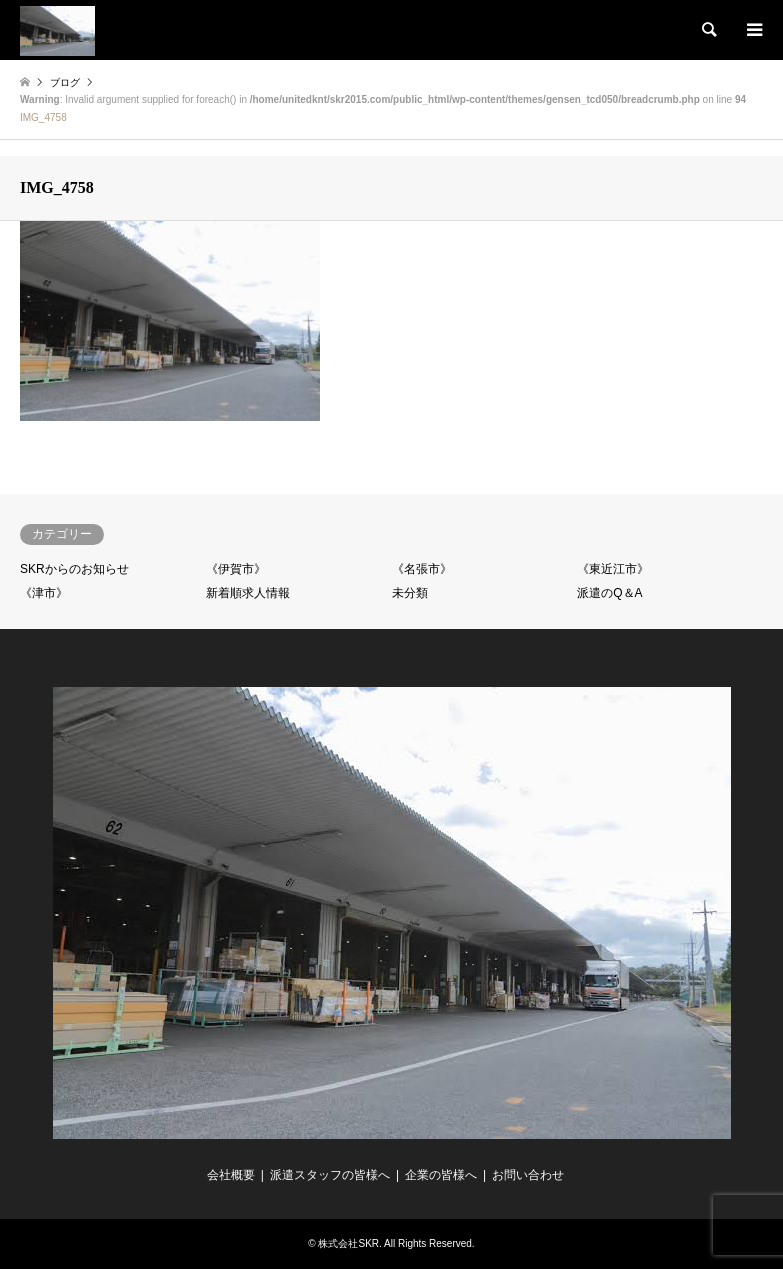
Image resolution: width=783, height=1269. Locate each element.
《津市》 (44, 593)
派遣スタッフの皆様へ (330, 1175)
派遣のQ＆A (609, 593)
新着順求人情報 (248, 593)
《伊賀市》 (236, 569)
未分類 (410, 593)
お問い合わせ (528, 1175)
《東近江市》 (613, 569)
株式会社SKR (348, 1243)
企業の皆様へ (441, 1175)
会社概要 (231, 1175)
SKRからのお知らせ (74, 569)
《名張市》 (422, 569)
